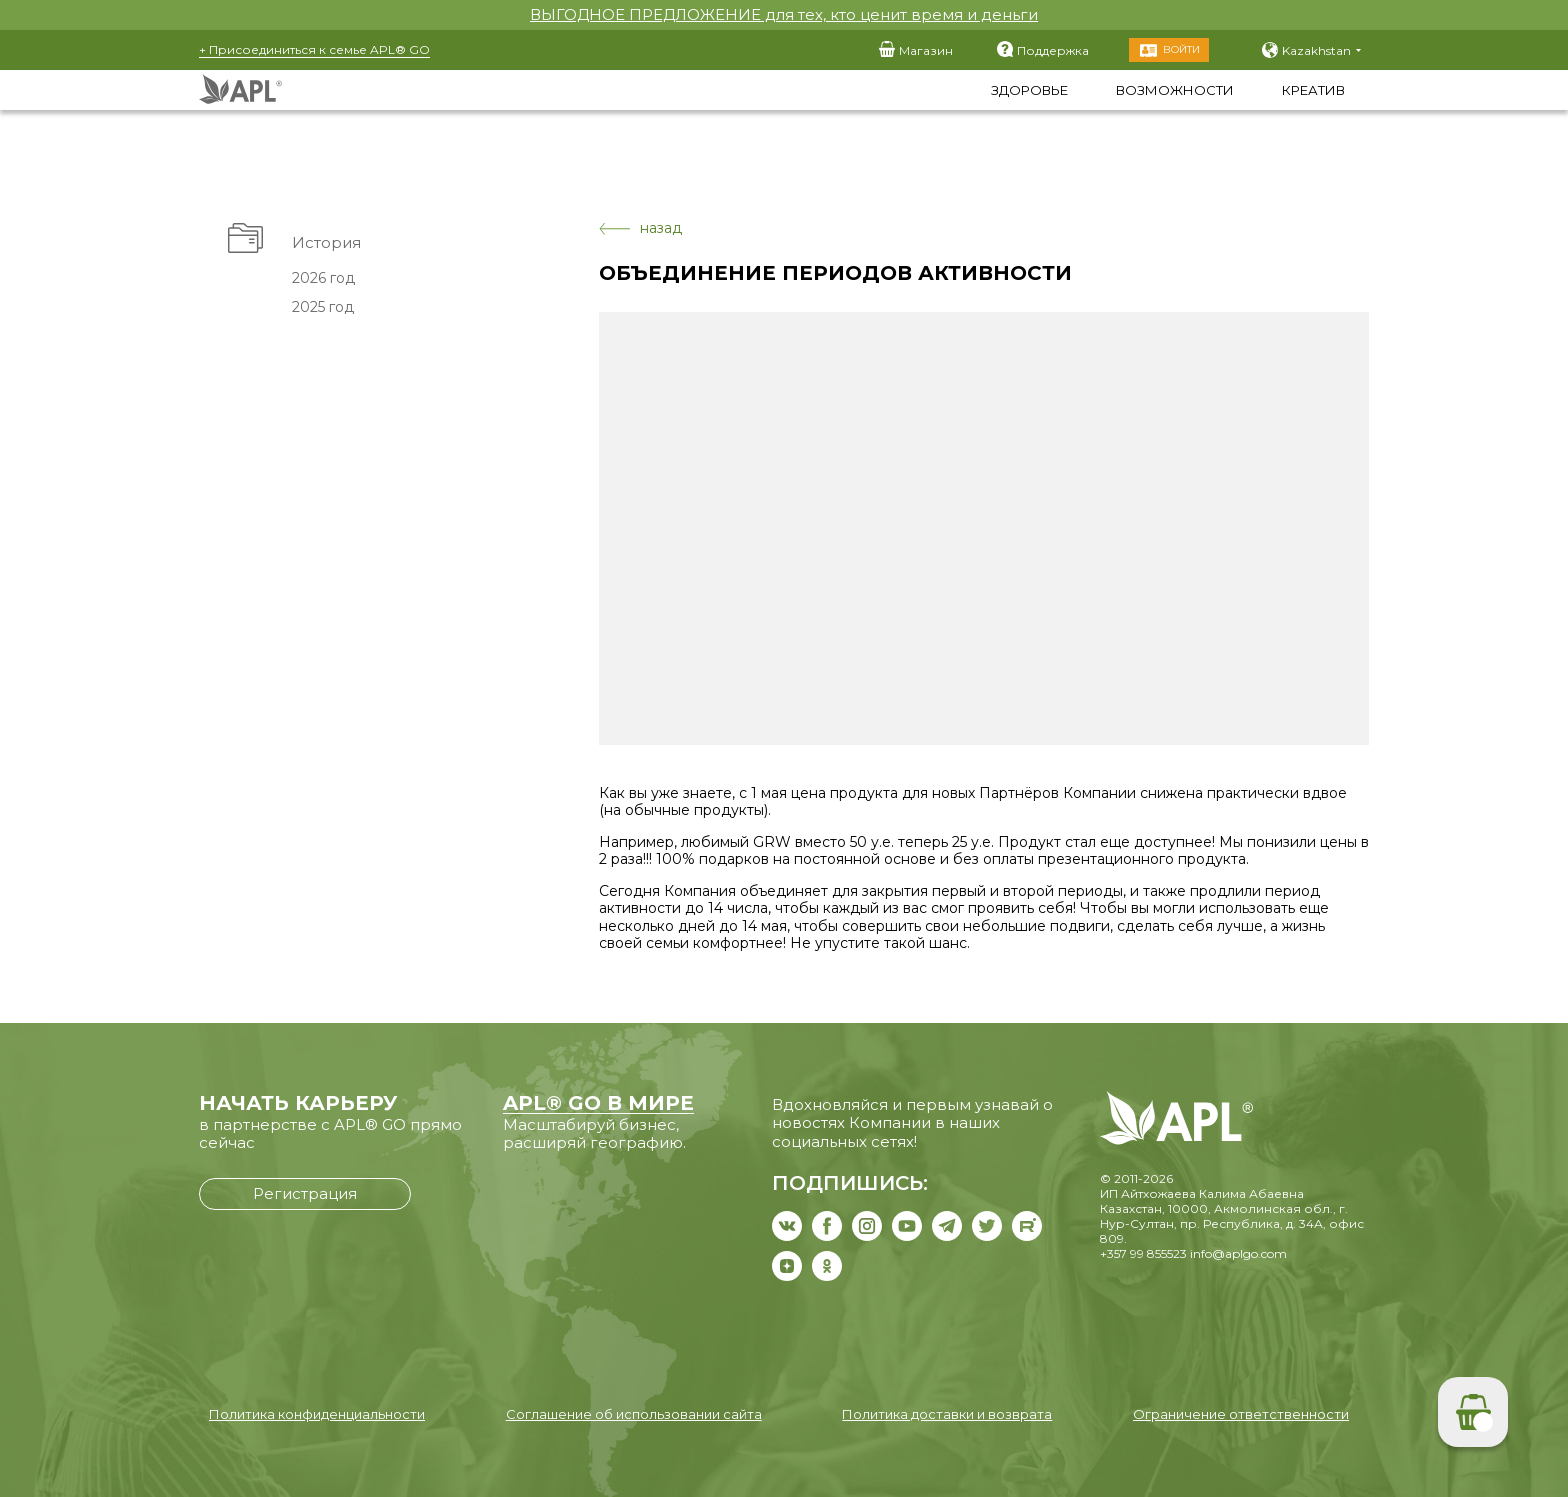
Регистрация (305, 1193)
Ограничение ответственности (1241, 1414)
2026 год (323, 278)
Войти (1181, 49)
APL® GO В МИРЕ (598, 1103)
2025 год (323, 307)
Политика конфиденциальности (317, 1414)
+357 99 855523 (1143, 1253)
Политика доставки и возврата (947, 1414)
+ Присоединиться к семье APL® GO (314, 49)
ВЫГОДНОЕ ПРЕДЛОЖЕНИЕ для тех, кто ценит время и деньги (784, 14)
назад (640, 228)
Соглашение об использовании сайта (634, 1414)
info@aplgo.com (1238, 1253)
